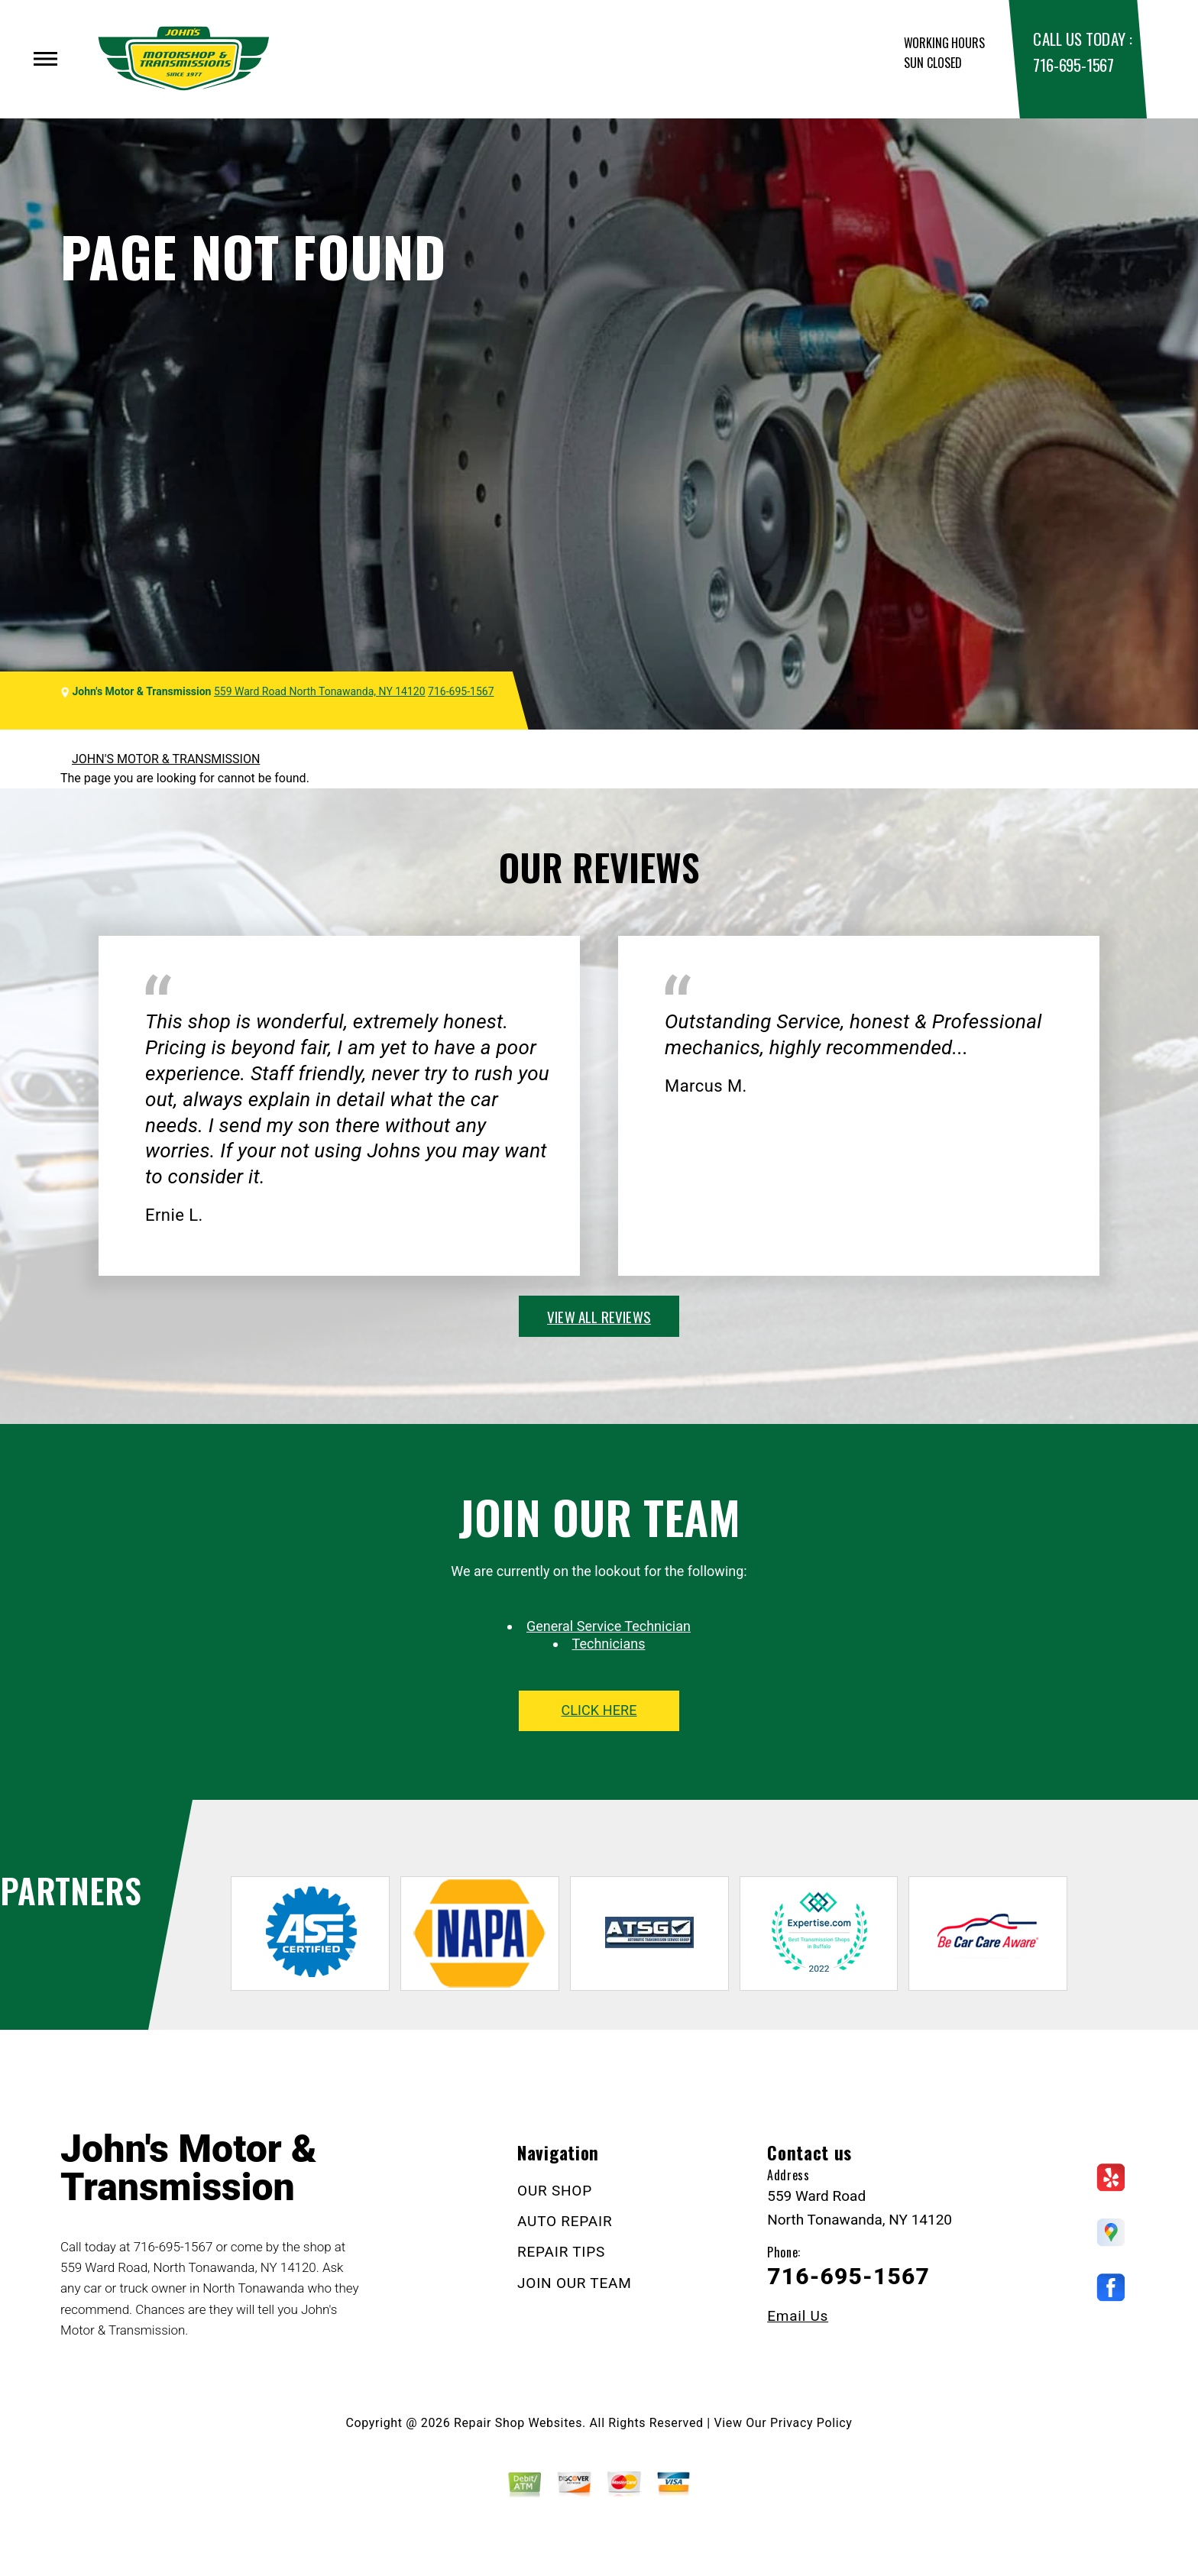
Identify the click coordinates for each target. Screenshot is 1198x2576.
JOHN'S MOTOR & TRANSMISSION (166, 759)
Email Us (797, 2316)
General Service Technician (608, 1626)
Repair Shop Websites (518, 2423)
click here (598, 1710)
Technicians (609, 1644)
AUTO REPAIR (564, 2221)
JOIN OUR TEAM (574, 2283)
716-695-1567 (1073, 64)
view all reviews (599, 1316)
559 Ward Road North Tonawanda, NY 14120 (320, 691)
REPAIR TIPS (561, 2251)
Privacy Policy (811, 2423)
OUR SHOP (554, 2190)
